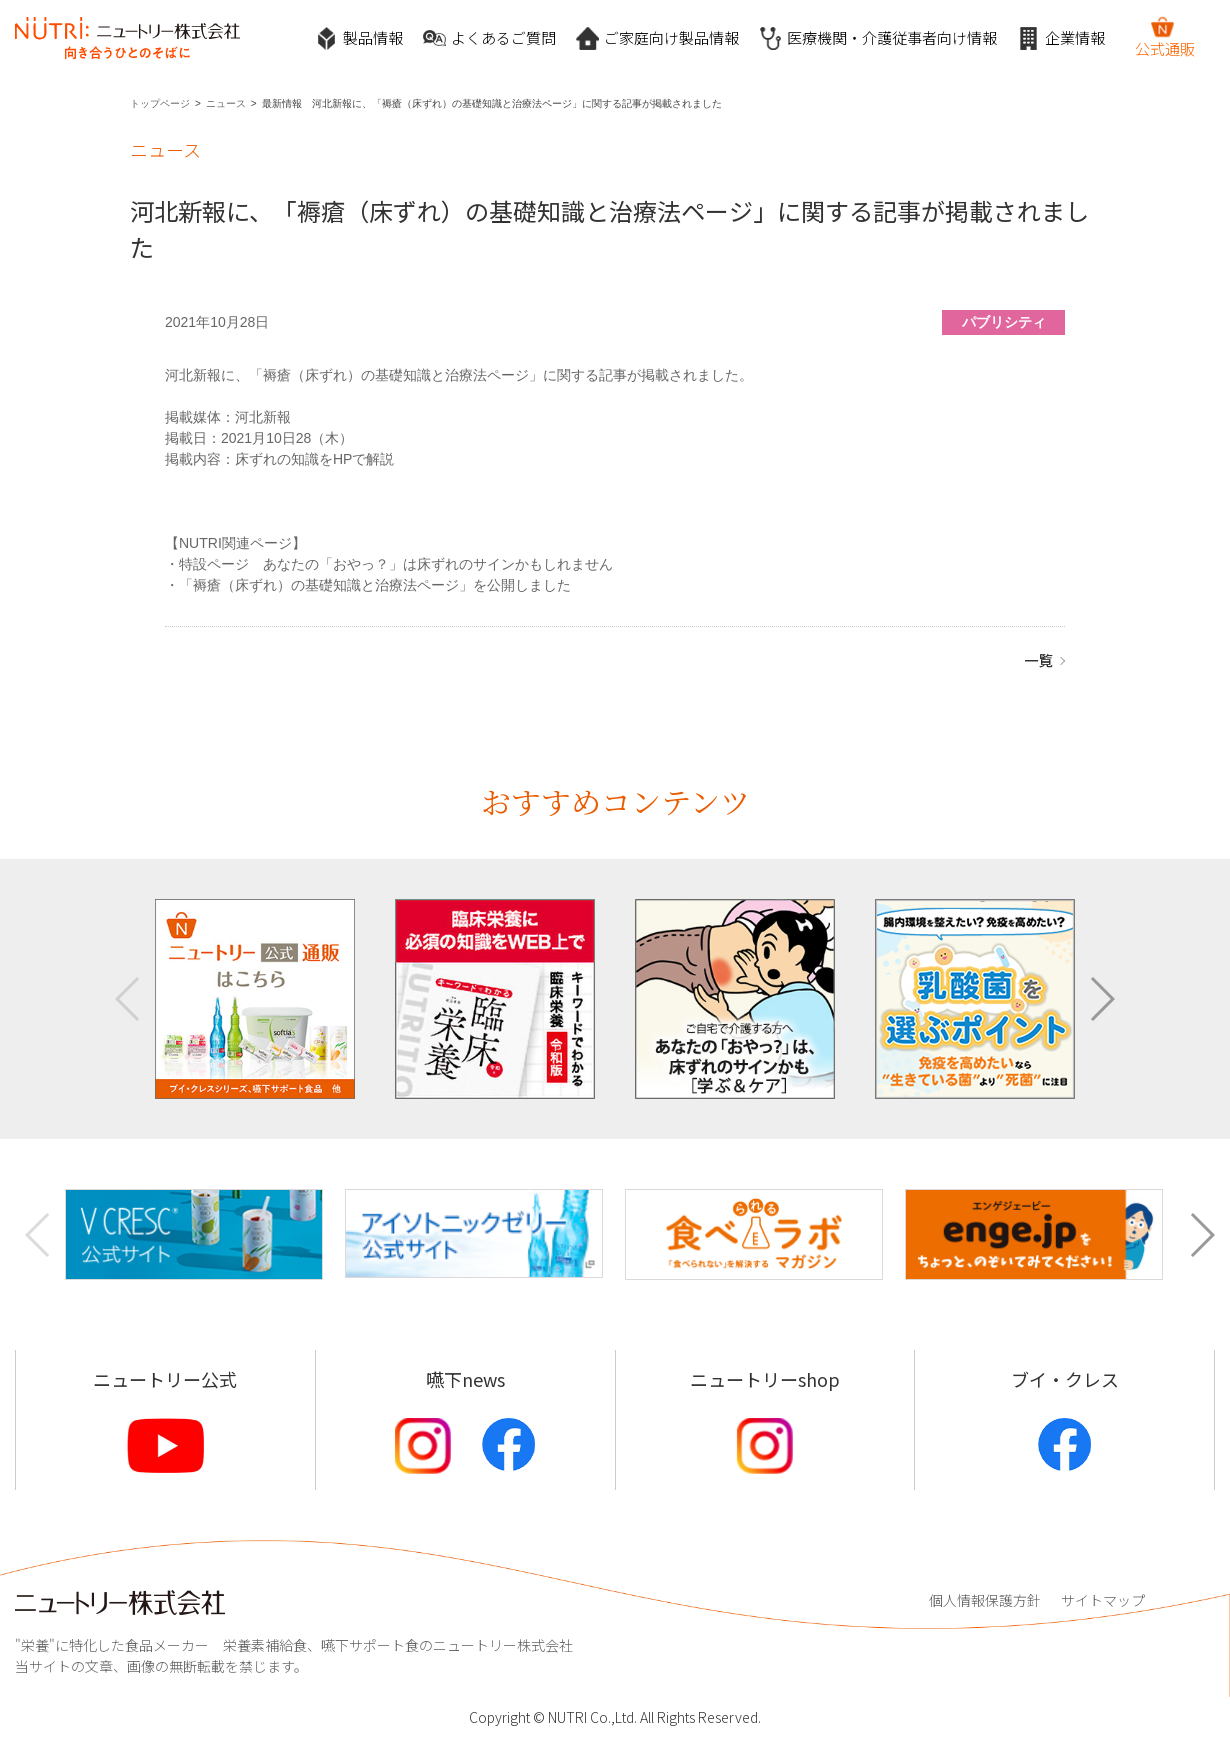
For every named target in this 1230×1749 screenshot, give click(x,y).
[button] (1101, 999)
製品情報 (359, 38)
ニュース (226, 103)
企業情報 (1061, 38)
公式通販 (1165, 37)
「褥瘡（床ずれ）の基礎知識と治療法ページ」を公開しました (375, 585)
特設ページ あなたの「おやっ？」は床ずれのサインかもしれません (396, 564)
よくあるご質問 (489, 38)
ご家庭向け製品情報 (657, 38)
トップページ (160, 103)
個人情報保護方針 (985, 1600)
